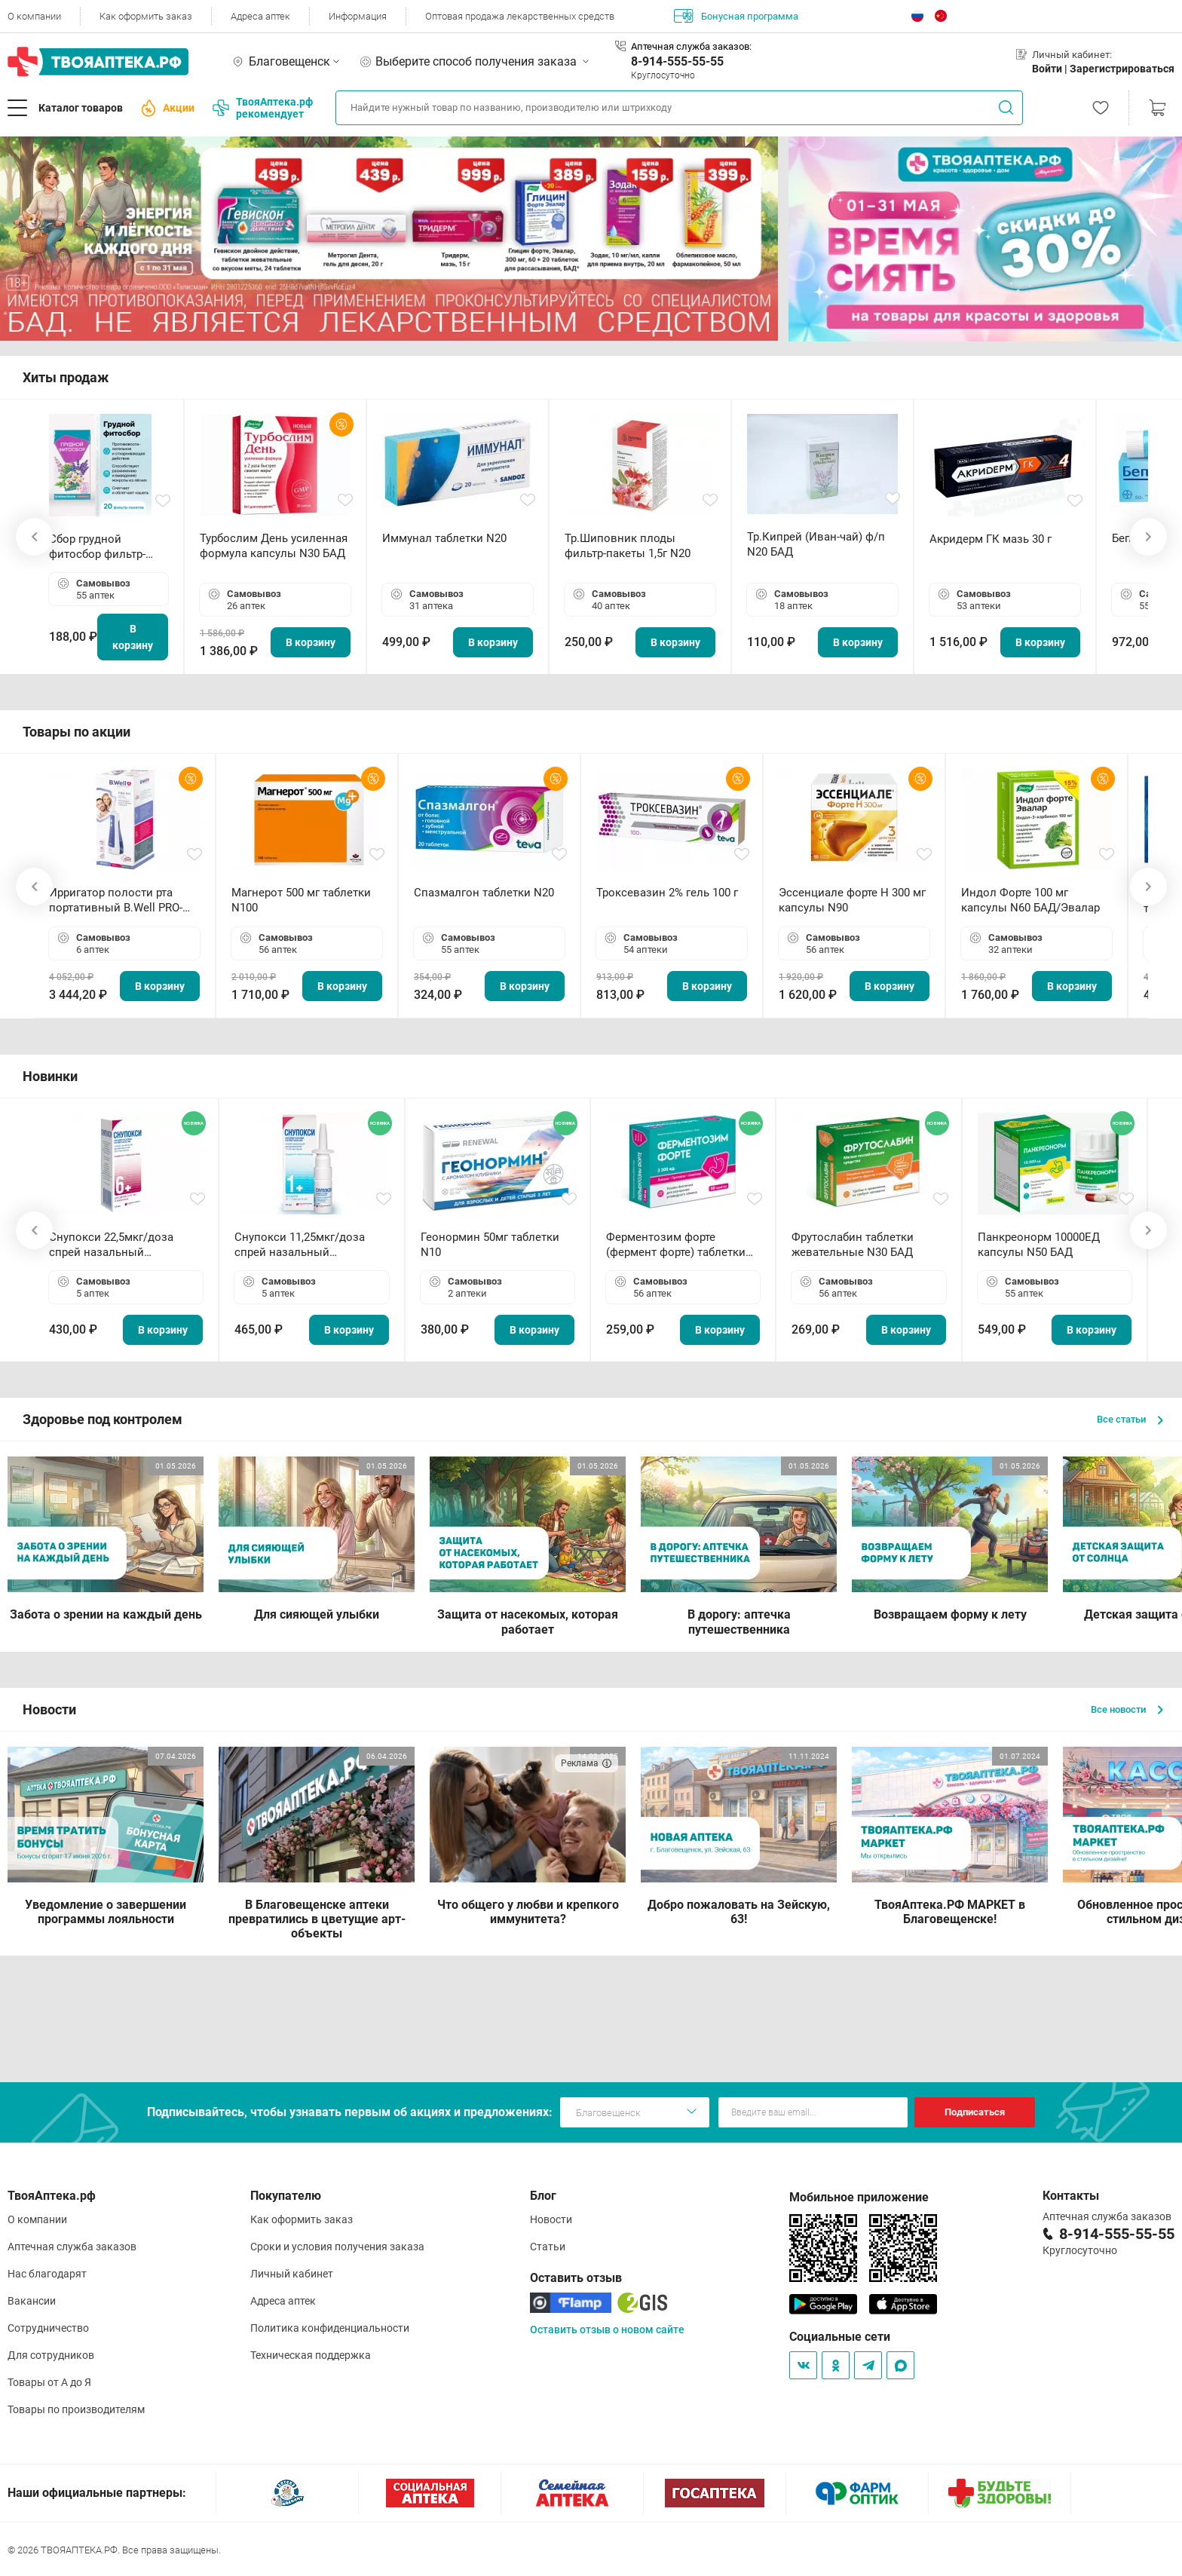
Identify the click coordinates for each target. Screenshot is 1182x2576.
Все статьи (1130, 1419)
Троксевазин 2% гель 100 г (667, 892)
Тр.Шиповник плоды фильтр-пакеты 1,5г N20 (628, 545)
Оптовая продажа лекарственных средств (519, 16)
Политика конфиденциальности (329, 2328)
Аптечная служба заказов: (691, 46)
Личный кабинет (291, 2274)
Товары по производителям (76, 2409)
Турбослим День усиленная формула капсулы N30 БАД (274, 545)
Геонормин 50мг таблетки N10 (490, 1244)
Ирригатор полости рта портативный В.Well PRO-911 (115, 900)
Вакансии (32, 2301)
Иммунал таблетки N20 (444, 538)
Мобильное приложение (859, 2197)
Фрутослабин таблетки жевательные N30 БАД (853, 1244)
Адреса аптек (260, 16)
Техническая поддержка (310, 2355)
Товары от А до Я (49, 2382)
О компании (34, 16)
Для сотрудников (51, 2355)
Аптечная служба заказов (72, 2247)
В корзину (132, 637)
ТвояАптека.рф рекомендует (263, 108)
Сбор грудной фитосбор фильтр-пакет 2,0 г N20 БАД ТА (101, 547)
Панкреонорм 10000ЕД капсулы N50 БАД (1039, 1244)
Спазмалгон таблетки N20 (484, 892)
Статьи (547, 2247)
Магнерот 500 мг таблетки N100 (301, 900)
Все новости (1127, 1709)
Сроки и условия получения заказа (337, 2247)
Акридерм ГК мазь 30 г (990, 539)
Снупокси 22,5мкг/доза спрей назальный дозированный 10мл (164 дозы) (117, 1245)
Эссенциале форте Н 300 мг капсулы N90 (852, 900)
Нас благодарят (47, 2274)
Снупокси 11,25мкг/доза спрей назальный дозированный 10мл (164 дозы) (302, 1245)
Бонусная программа (736, 16)
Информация (358, 16)
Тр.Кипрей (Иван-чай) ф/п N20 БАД (816, 544)
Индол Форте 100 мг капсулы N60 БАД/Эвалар (1030, 900)
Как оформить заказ (146, 16)
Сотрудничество (48, 2328)
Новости (551, 2219)
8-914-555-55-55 (677, 61)
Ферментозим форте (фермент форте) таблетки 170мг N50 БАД (676, 1245)
